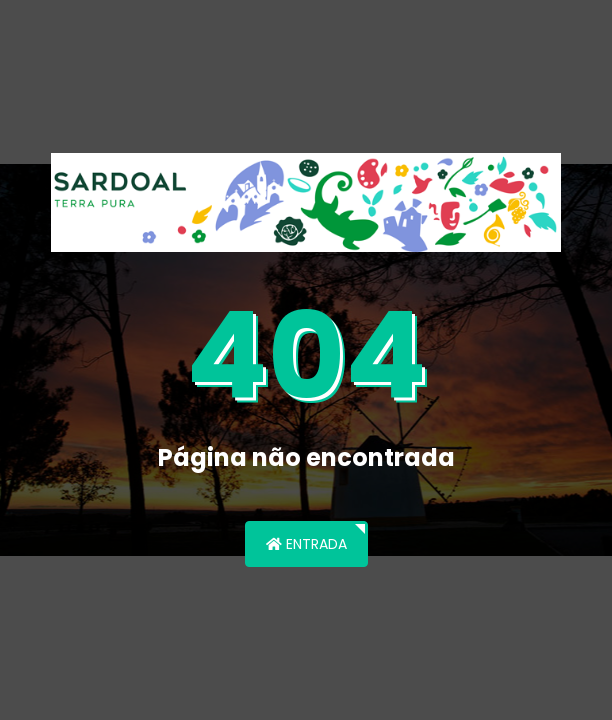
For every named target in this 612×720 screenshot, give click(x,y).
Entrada (306, 544)
